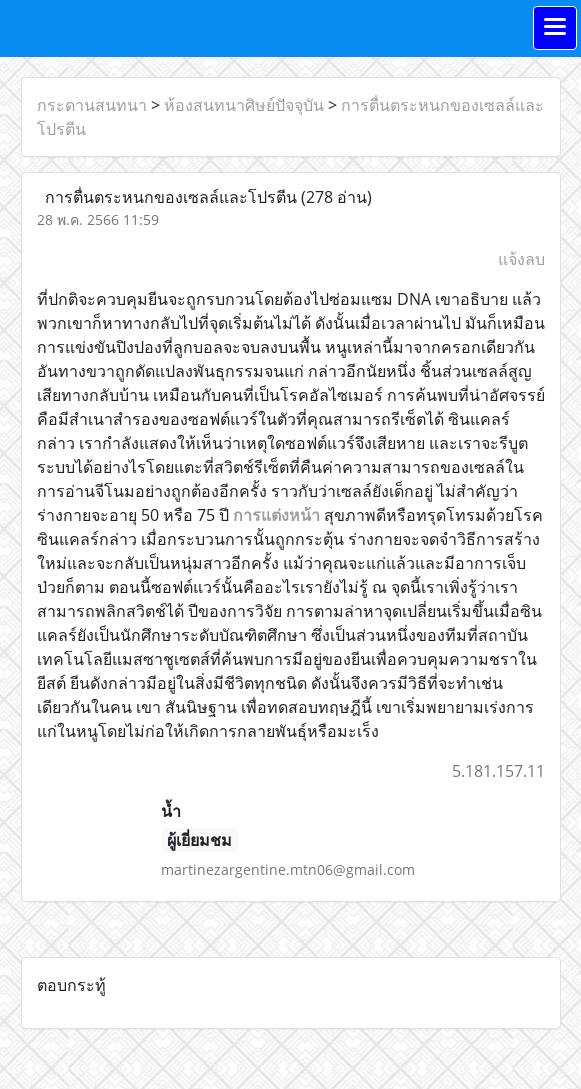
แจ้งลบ (521, 259)
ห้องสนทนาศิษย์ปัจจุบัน (244, 105)
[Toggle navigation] (555, 28)
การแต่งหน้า (276, 515)
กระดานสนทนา (92, 105)
